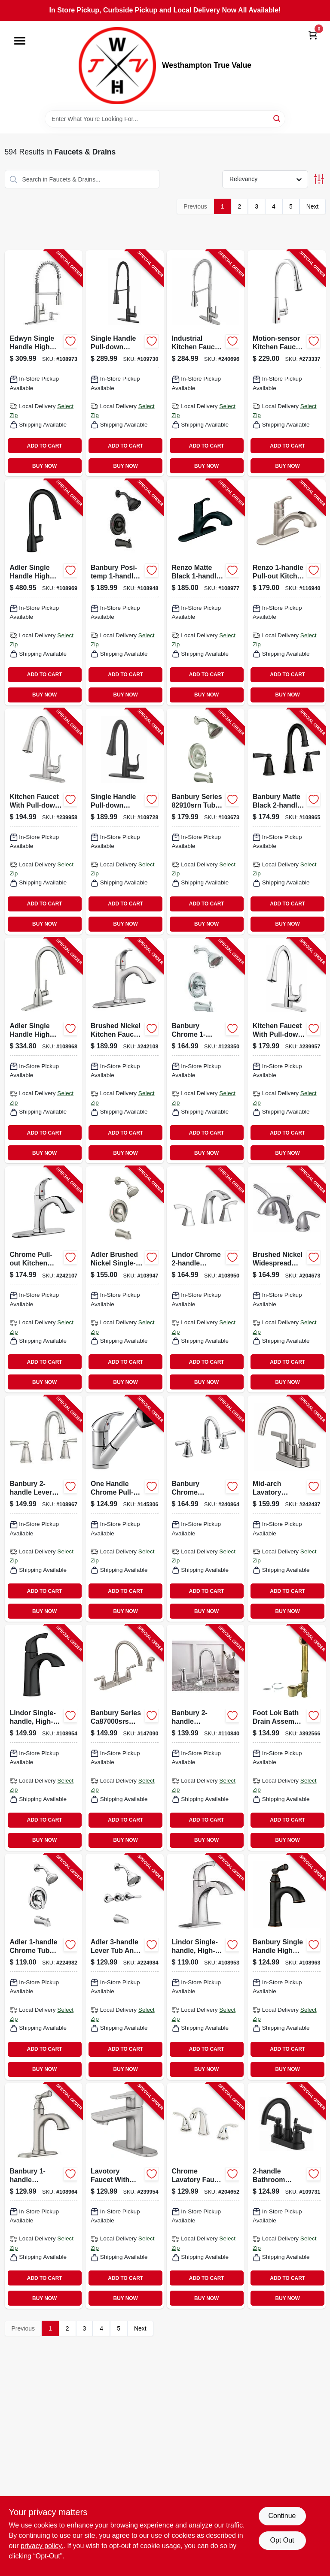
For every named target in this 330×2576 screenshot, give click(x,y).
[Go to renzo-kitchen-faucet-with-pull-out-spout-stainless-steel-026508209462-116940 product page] (287, 592)
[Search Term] (165, 118)
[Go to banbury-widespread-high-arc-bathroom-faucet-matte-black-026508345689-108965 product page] (287, 821)
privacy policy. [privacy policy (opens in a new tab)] (42, 2545)
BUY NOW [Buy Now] (44, 466)
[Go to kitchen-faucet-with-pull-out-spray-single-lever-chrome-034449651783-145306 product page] (125, 1508)
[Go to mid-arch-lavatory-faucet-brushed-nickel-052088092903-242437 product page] (287, 1508)
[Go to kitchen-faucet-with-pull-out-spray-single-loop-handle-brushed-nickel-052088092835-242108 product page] (125, 1051)
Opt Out (282, 2540)
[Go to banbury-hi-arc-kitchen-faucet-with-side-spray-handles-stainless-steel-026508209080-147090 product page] (125, 1738)
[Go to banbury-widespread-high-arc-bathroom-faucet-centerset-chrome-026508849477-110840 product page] (206, 1738)
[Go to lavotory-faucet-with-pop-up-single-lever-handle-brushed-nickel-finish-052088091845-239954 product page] (125, 2196)
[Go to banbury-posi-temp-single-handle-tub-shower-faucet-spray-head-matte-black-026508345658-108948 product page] (125, 592)
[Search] (277, 118)
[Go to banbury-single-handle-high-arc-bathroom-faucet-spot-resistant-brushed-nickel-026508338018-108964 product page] (44, 2196)
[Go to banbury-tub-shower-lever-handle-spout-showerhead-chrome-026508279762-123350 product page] (206, 1051)
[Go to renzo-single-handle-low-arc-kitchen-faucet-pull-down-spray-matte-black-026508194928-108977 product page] (206, 592)
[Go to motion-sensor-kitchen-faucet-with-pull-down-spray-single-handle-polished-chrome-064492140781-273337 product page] (287, 363)
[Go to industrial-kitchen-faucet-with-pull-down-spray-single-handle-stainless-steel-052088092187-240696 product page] (206, 363)
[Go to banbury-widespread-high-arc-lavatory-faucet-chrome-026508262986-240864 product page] (206, 1508)
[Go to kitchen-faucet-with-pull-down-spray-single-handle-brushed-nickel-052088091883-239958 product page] (44, 821)
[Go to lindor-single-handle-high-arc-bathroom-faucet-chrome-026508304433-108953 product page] (206, 1967)
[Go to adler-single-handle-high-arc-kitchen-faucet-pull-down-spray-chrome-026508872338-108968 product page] (44, 1051)
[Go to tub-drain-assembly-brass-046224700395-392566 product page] (287, 1738)
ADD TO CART (44, 446)
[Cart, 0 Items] (313, 34)
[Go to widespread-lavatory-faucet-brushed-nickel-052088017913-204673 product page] (287, 1279)
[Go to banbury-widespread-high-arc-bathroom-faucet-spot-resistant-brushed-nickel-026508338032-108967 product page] (44, 1508)
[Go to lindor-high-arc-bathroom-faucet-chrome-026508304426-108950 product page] (206, 1279)
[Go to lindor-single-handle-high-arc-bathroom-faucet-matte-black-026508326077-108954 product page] (44, 1738)
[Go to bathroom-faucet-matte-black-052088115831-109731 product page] (287, 2196)
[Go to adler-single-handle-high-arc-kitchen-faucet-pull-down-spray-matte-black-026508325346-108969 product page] (44, 592)
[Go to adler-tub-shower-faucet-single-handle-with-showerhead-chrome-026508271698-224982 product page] (44, 1967)
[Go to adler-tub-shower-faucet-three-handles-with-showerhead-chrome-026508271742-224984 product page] (125, 1967)
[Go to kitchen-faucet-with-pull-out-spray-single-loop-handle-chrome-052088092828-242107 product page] (44, 1279)
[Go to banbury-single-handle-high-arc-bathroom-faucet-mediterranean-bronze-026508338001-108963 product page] (287, 1967)
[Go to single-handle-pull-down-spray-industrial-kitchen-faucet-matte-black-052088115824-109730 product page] (125, 363)
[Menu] (19, 40)
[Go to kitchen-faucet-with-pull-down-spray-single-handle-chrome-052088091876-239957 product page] (287, 1051)
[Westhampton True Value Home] (117, 65)
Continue (282, 2515)
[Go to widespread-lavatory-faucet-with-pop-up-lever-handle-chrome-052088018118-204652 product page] (206, 2196)
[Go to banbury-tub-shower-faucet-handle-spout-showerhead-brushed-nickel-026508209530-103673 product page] (206, 821)
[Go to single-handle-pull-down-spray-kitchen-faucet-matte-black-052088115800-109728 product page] (125, 821)
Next (312, 206)
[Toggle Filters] (319, 179)
